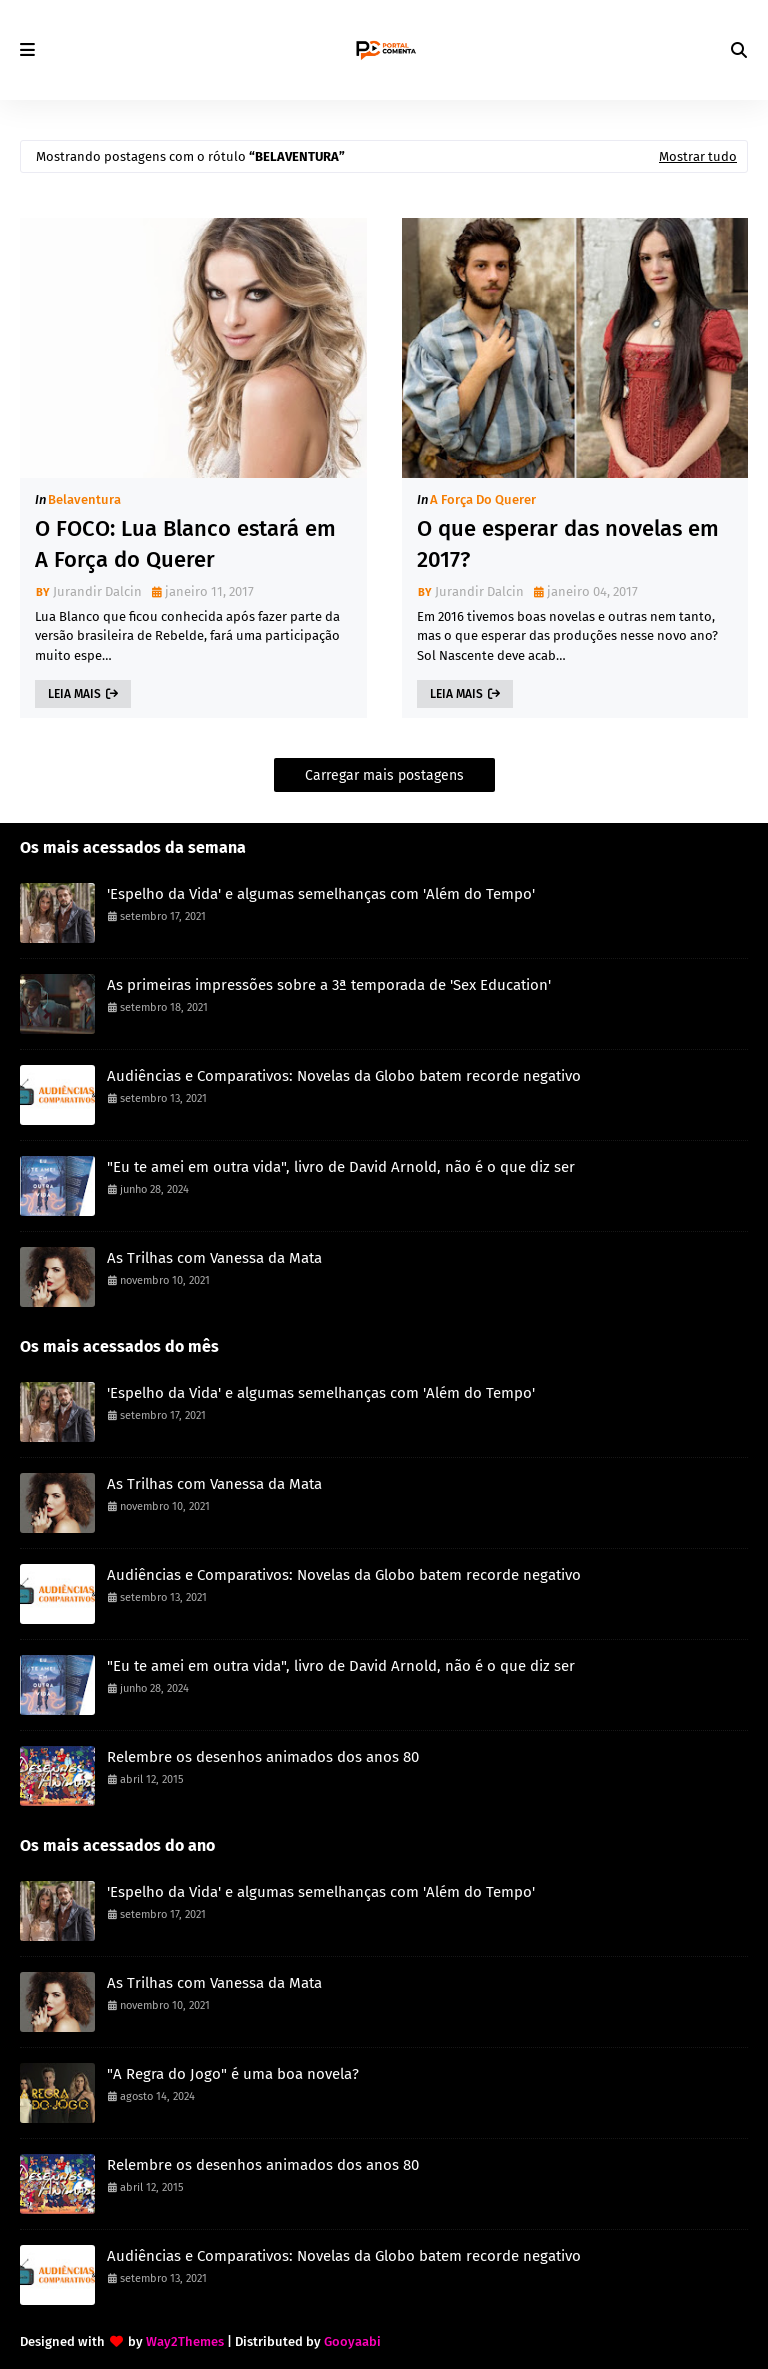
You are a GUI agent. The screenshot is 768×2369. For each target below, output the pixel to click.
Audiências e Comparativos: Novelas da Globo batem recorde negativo (344, 1076)
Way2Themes (185, 2341)
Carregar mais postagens (384, 775)
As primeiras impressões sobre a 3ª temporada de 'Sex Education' (329, 985)
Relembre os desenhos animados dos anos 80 (263, 1757)
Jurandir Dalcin (97, 591)
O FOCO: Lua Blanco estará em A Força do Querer (185, 544)
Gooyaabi (352, 2341)
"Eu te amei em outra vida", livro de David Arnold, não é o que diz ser (341, 1167)
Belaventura (84, 499)
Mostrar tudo (698, 156)
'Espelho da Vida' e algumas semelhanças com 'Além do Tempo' (321, 894)
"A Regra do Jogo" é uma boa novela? (233, 2074)
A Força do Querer (483, 499)
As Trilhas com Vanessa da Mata (214, 1258)
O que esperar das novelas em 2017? (568, 544)
